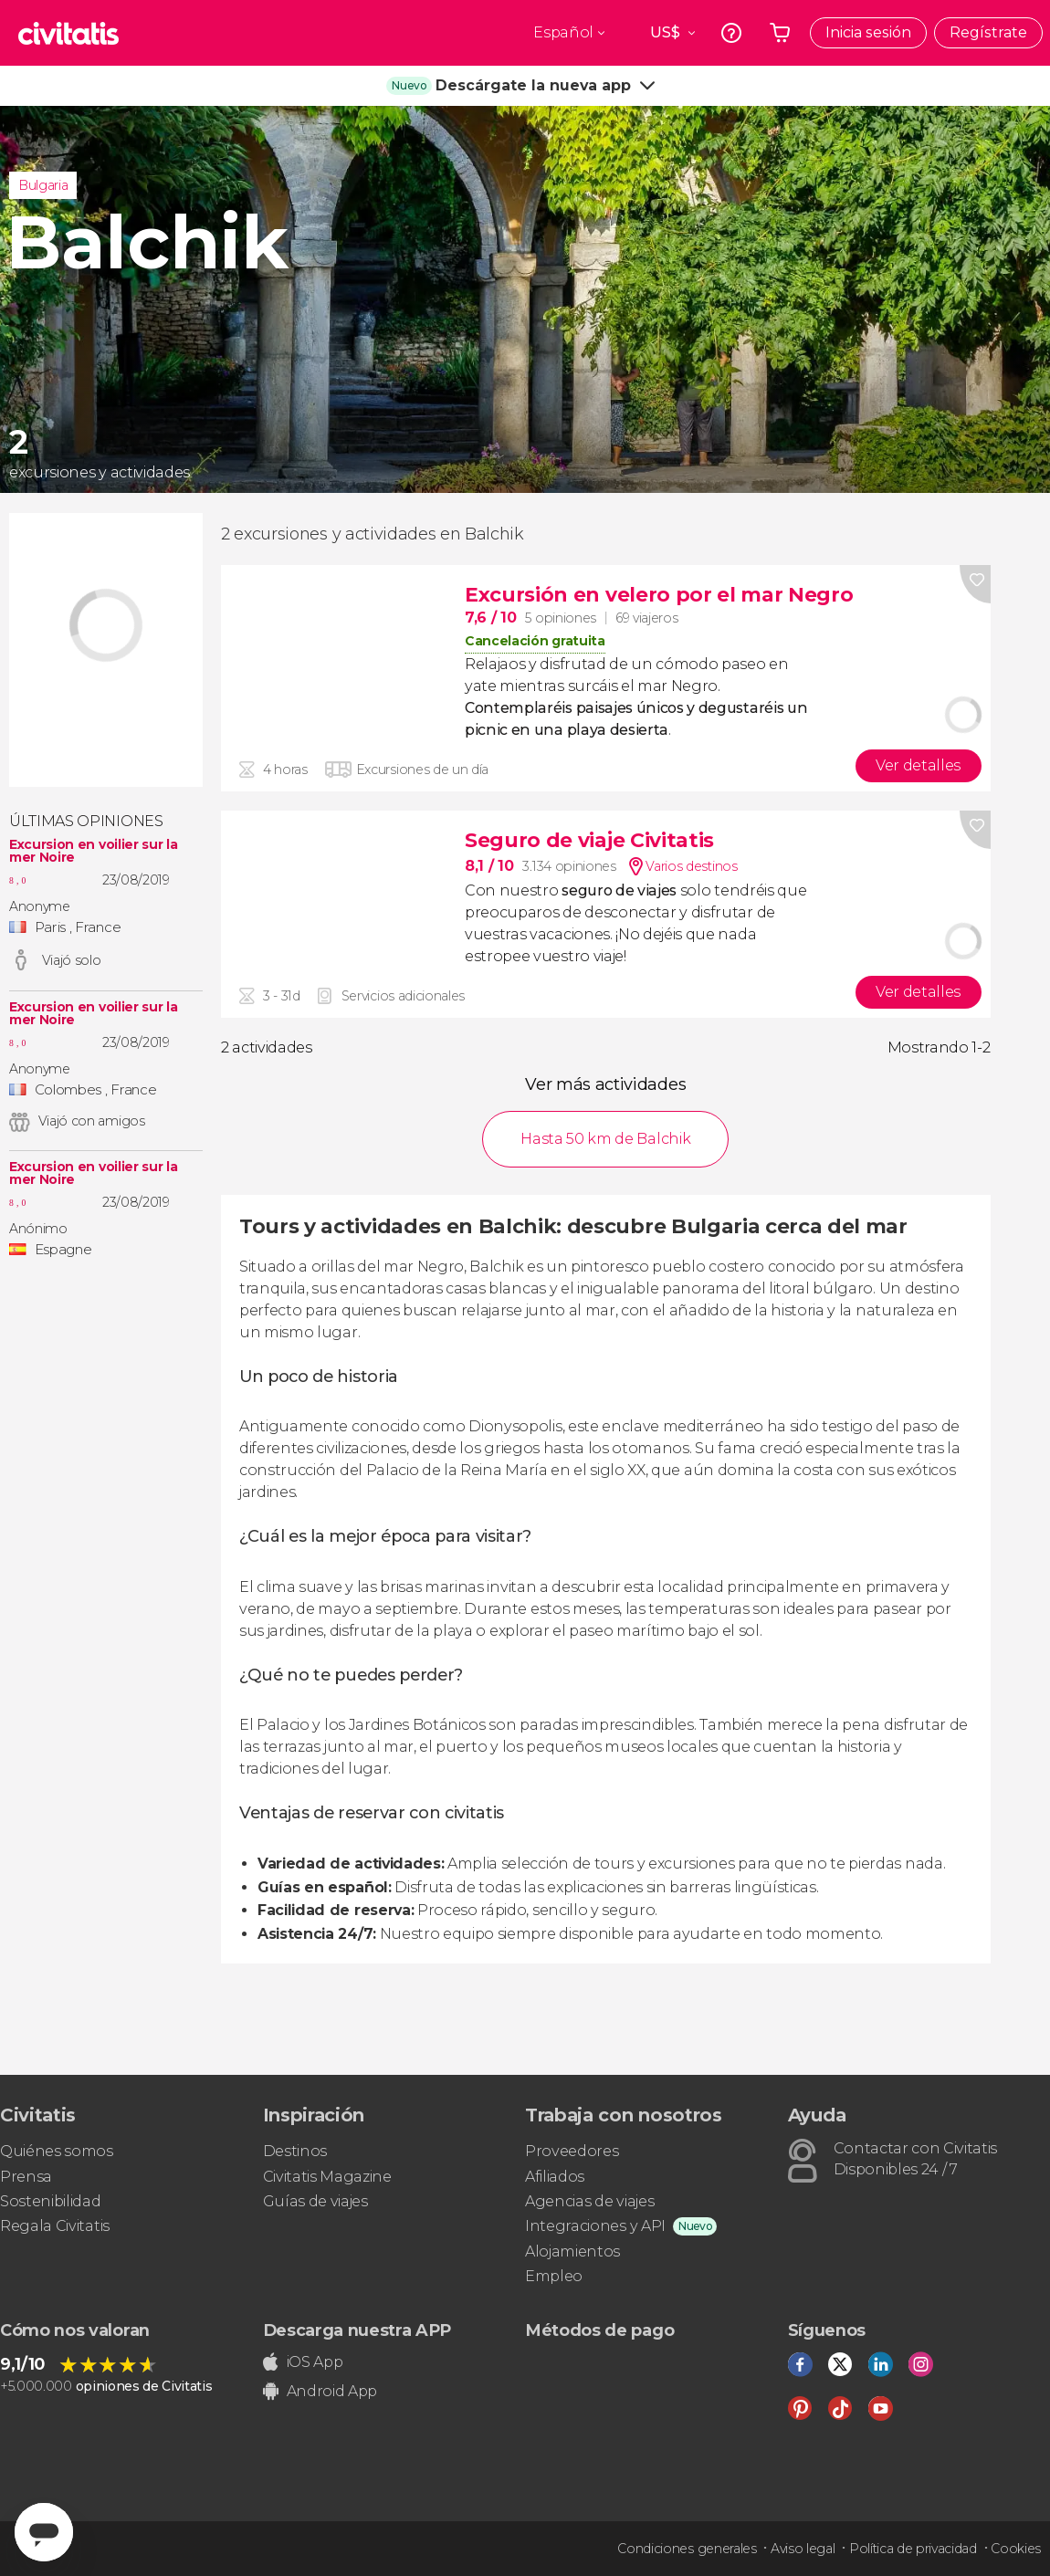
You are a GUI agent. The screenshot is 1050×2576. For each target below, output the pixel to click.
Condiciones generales (686, 2548)
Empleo (554, 2276)
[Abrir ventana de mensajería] (44, 2532)
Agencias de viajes (589, 2201)
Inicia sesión (868, 32)
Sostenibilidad (50, 2201)
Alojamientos (572, 2251)
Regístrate (988, 32)
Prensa (26, 2176)
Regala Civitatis (55, 2226)
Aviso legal (803, 2548)
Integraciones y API (595, 2226)
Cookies (1016, 2548)
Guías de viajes (315, 2201)
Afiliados (554, 2176)
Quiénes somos (56, 2151)
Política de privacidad (913, 2548)
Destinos (295, 2151)
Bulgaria (43, 185)
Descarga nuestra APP (357, 2330)
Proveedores (571, 2151)
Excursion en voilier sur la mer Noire (93, 851)
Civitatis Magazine (327, 2176)
